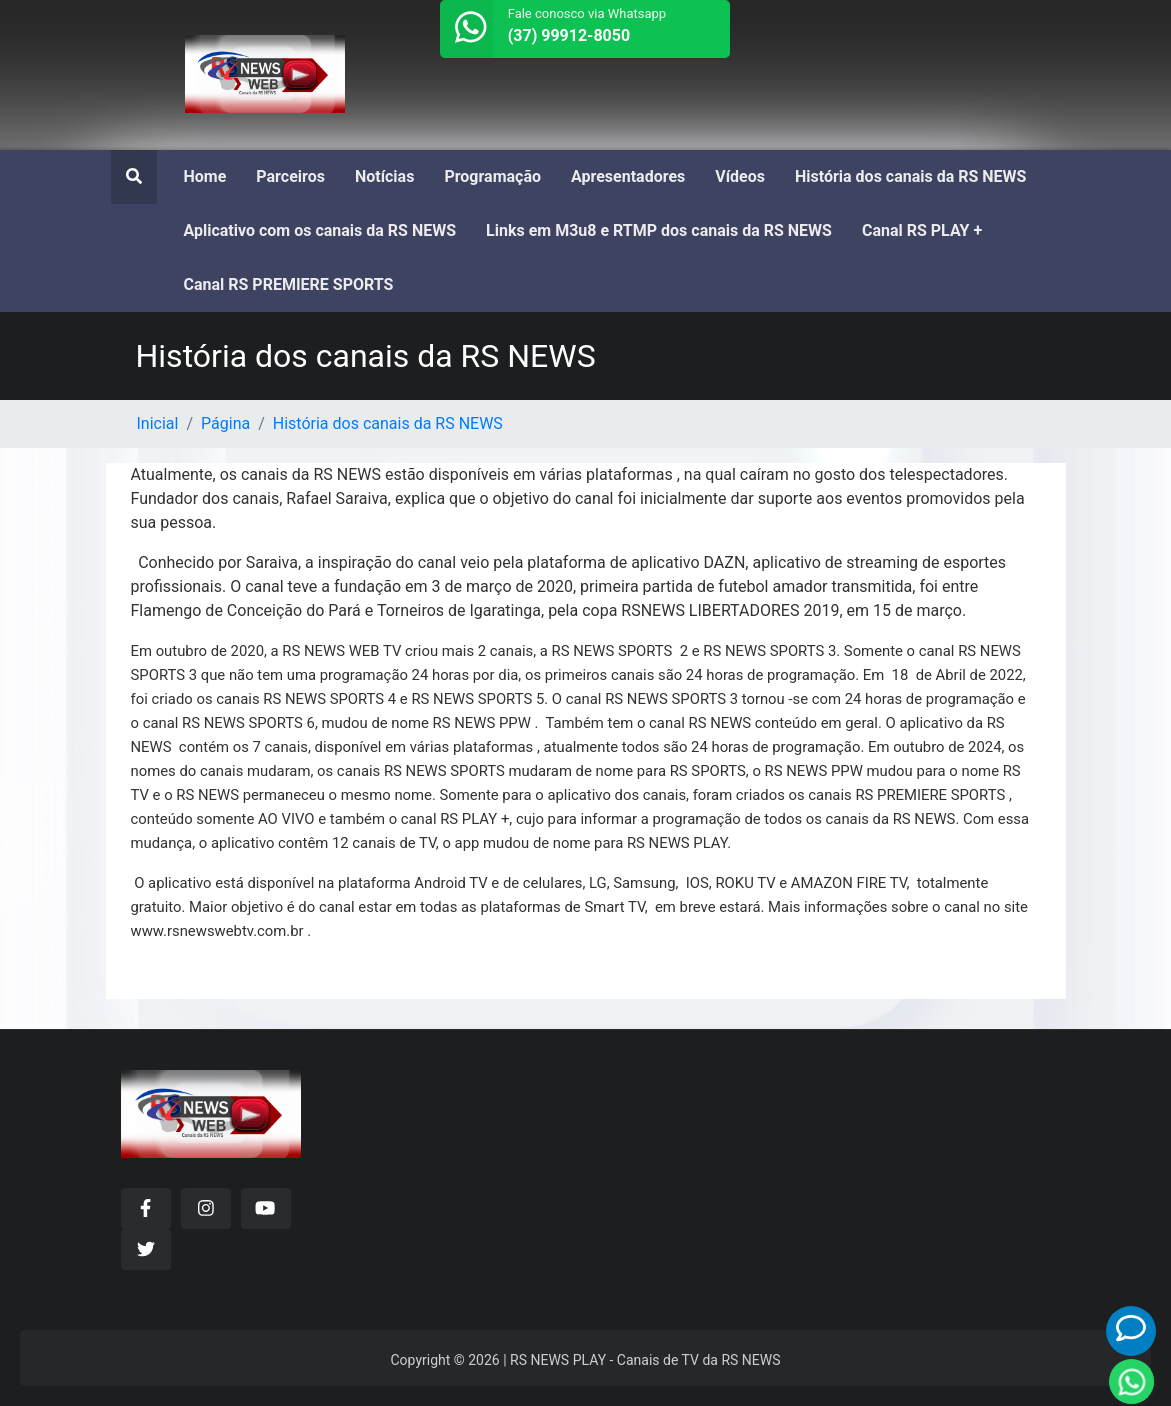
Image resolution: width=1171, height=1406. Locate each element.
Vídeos (740, 176)
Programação (492, 176)
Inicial (158, 423)
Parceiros (290, 176)
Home (205, 176)
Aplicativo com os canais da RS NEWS (320, 230)
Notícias (384, 176)
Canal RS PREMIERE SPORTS (289, 284)
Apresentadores (628, 176)
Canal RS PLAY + (922, 230)
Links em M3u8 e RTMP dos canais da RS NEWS (659, 230)
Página (225, 423)
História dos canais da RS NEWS (910, 176)
